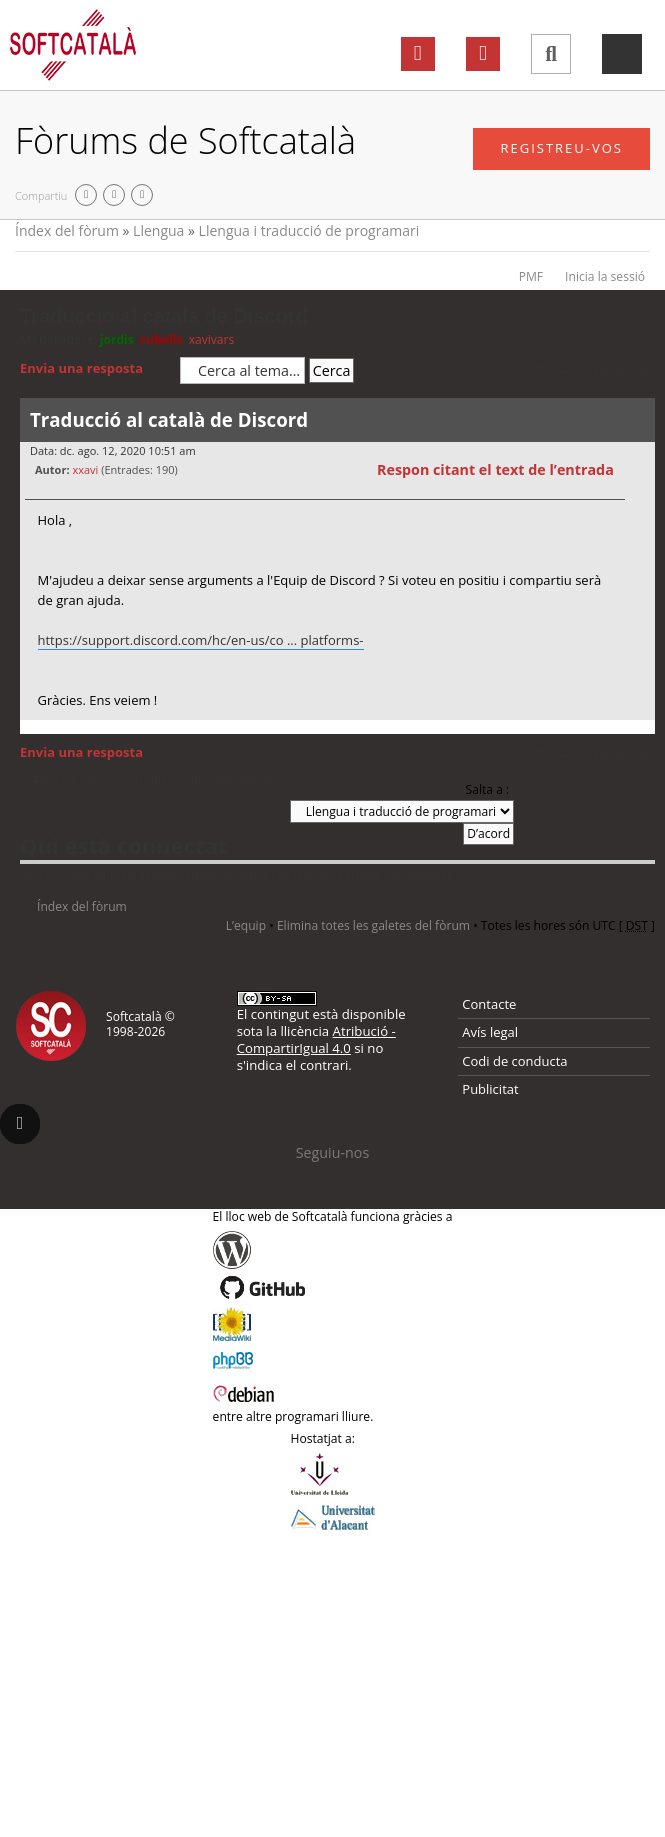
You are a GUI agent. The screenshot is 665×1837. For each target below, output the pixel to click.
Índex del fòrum (67, 230)
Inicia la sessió (605, 276)
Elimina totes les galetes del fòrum (373, 925)
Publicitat (490, 1089)
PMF (531, 276)
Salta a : (488, 789)
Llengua (158, 230)
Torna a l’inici (639, 732)
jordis (117, 339)
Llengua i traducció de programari (309, 230)
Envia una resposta (95, 369)
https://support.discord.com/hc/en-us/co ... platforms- (201, 640)
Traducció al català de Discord (164, 316)
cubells (161, 339)
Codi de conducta (514, 1061)
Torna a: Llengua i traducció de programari (152, 781)
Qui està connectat (123, 845)
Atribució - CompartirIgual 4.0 (316, 1039)
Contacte (489, 1004)
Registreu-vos (561, 148)
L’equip (246, 925)
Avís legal (490, 1032)
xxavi (85, 469)
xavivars (212, 339)
